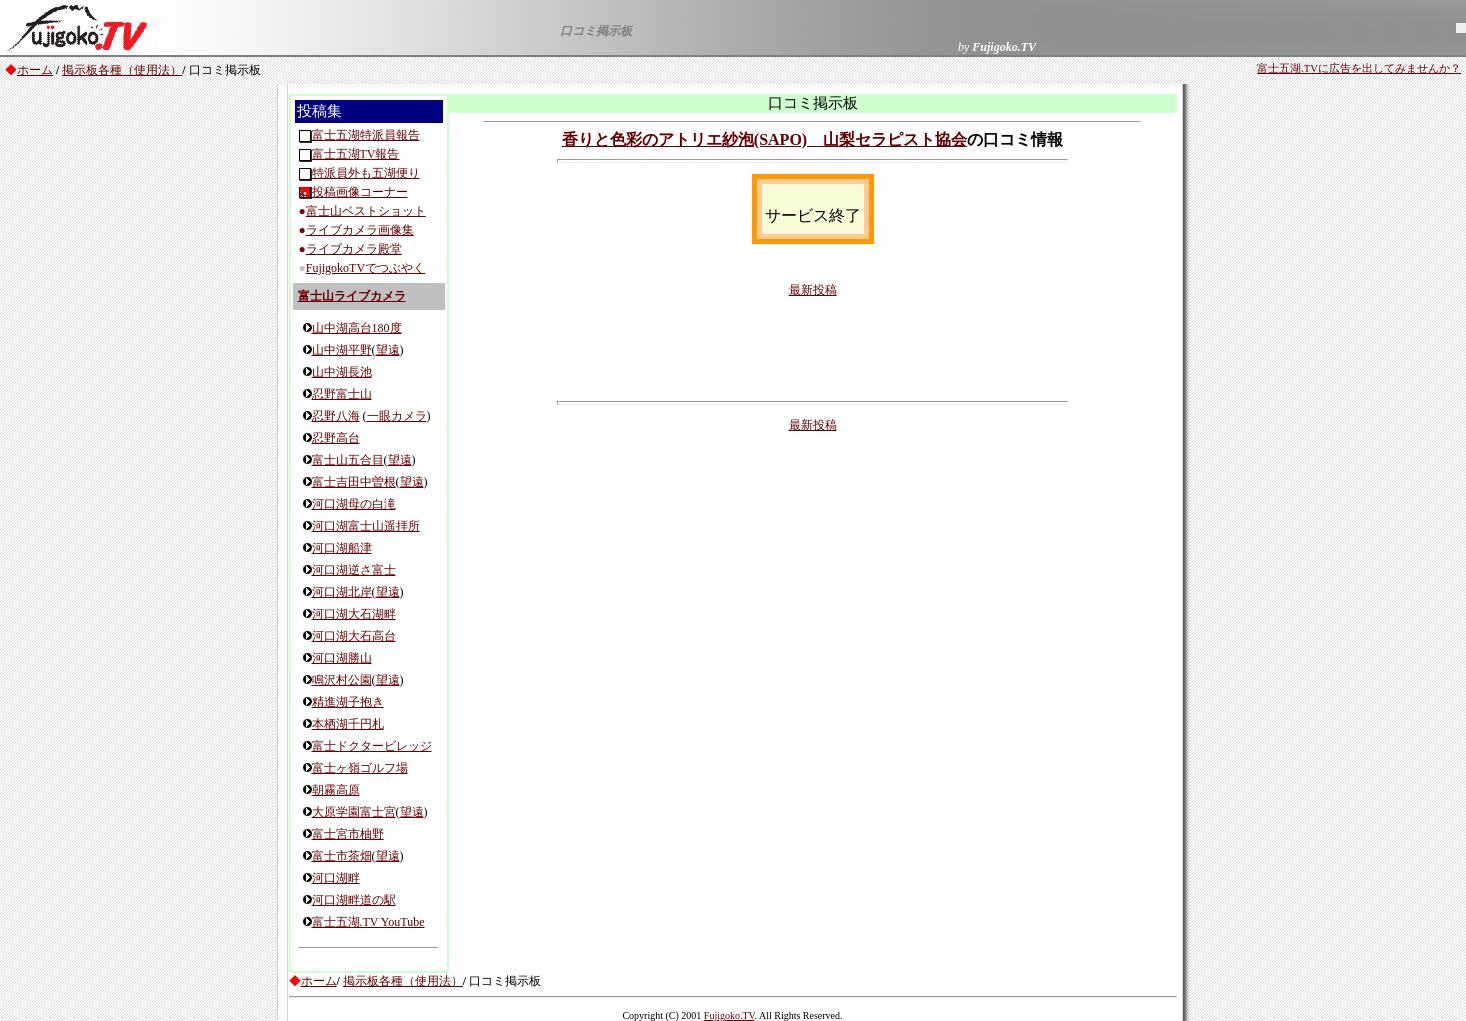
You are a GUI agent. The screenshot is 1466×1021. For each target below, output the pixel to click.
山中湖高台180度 (357, 328)
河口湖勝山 (342, 658)
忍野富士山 (342, 394)
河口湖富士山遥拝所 (366, 526)
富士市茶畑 (342, 856)
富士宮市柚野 (348, 834)
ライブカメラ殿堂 (354, 249)
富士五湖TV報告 (356, 154)
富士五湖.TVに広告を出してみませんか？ (1359, 68)
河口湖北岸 (342, 592)
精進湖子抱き (348, 702)
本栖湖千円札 (348, 724)
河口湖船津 (342, 548)
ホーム (35, 70)
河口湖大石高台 (354, 636)
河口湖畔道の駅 (354, 900)
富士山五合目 (348, 460)
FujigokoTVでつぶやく (365, 268)
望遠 (388, 350)
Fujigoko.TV (729, 1015)
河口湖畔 (336, 878)
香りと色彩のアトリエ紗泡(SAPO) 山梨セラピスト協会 (764, 139)
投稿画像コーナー (360, 192)
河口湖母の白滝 (354, 504)
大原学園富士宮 (354, 812)
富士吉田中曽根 (354, 482)
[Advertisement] (813, 348)
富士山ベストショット (366, 211)
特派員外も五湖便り (366, 173)
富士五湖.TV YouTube (368, 922)
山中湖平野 (342, 350)
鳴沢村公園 (342, 680)
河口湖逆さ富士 (354, 570)
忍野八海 (336, 416)
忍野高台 (336, 438)
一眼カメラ (397, 416)
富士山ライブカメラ (352, 296)
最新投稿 (813, 290)
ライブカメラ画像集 (360, 230)
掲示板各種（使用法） (122, 70)
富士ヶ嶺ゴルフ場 (360, 768)
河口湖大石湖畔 (354, 614)
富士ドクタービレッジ (372, 746)
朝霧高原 (336, 790)
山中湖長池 (342, 372)
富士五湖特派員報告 (366, 135)
